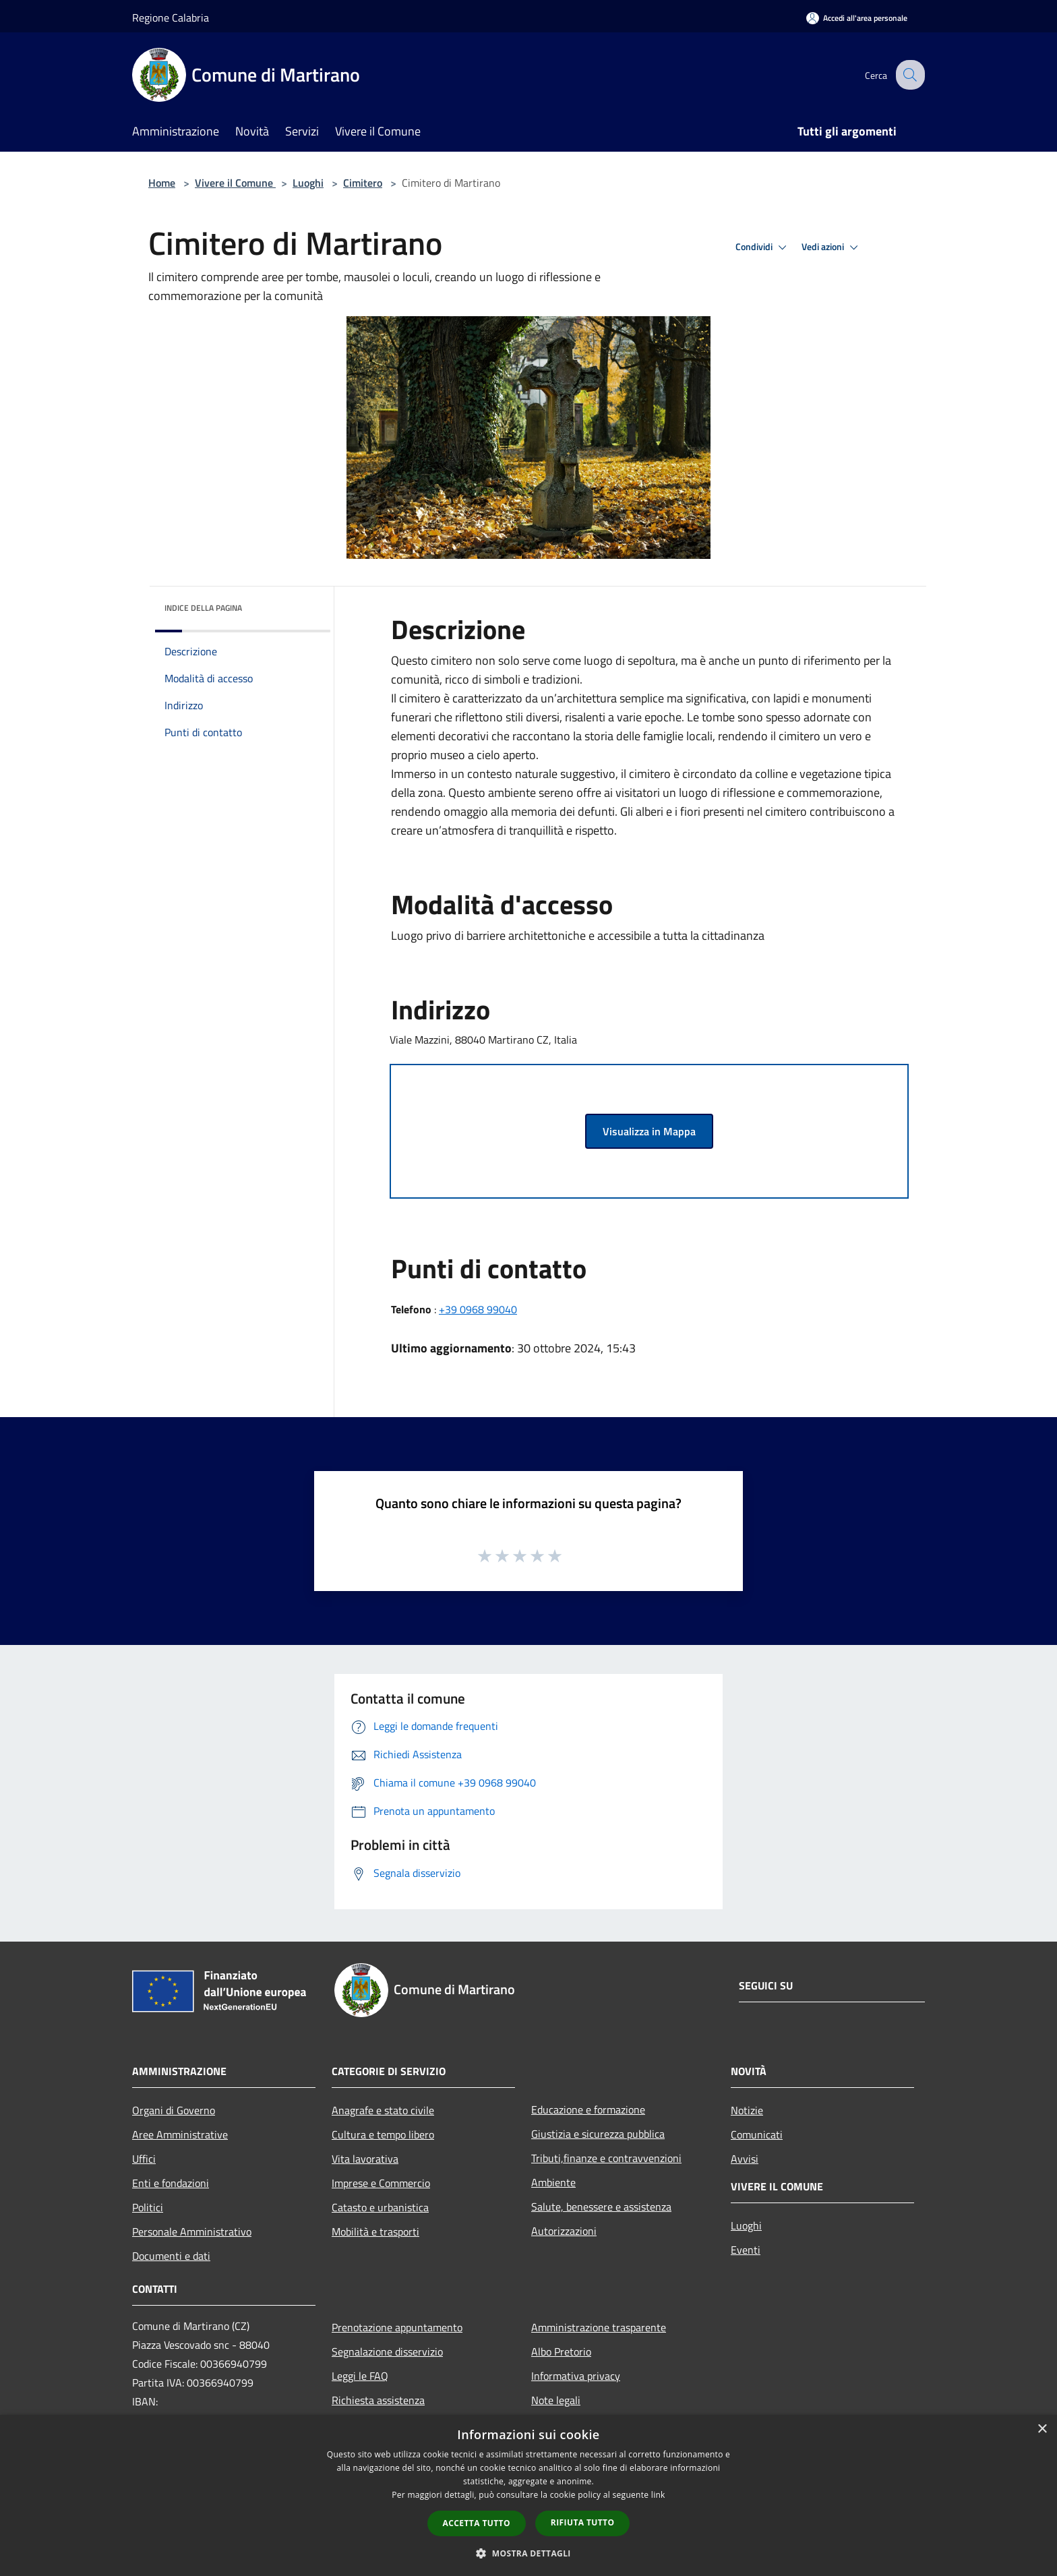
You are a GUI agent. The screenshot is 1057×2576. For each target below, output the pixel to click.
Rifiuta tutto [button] (583, 2522)
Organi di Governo (173, 2110)
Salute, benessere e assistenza (601, 2206)
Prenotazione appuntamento (397, 2327)
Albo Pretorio (561, 2351)
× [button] (1042, 2429)
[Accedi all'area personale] (857, 18)
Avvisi (744, 2159)
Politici (147, 2207)
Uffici (144, 2159)
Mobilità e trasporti (375, 2231)
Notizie (747, 2110)
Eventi (745, 2250)
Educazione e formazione (588, 2109)
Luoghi (308, 183)
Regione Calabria (170, 17)
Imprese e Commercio (381, 2183)
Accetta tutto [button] (476, 2523)
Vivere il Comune (235, 183)
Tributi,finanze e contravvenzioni (606, 2158)
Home (161, 183)
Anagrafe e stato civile (383, 2110)
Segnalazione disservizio (387, 2351)
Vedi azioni (832, 247)
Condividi (763, 247)
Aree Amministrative (180, 2134)
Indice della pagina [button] (203, 607)
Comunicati (757, 2134)
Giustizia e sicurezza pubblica (598, 2134)
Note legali (555, 2400)
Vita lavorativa (365, 2159)
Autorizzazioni (564, 2231)
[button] (528, 2553)
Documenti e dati (171, 2256)
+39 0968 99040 (478, 1309)
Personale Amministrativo (191, 2231)
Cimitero (362, 183)
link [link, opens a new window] (658, 2494)
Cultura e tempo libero (383, 2134)
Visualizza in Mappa (649, 1131)
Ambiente (553, 2182)
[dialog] (528, 2495)
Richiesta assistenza (378, 2400)
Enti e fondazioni (170, 2183)
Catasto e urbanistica (380, 2207)
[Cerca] (909, 75)
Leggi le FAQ (360, 2376)
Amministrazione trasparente (598, 2327)
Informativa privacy (575, 2376)
